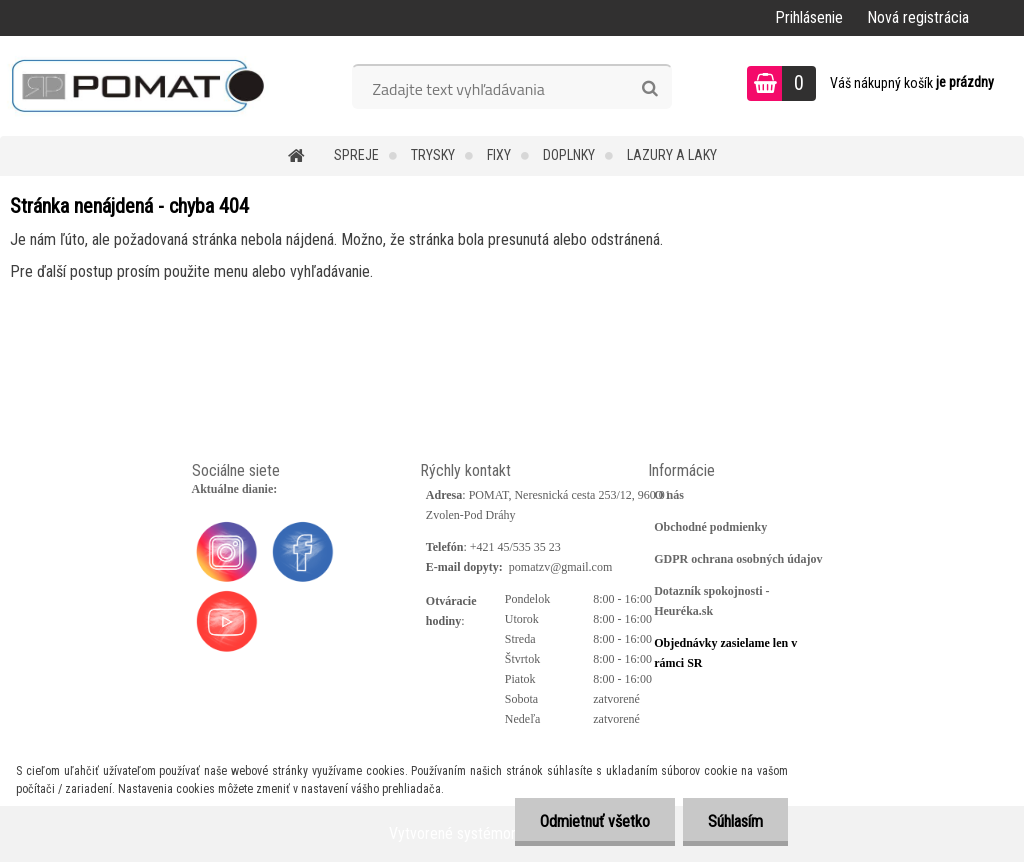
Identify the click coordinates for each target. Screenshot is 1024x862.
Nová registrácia (918, 17)
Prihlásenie (809, 17)
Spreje (356, 155)
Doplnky (569, 155)
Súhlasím (735, 821)
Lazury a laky (672, 155)
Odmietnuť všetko (595, 821)
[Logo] (137, 86)
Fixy (499, 155)
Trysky (433, 155)
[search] (649, 89)
